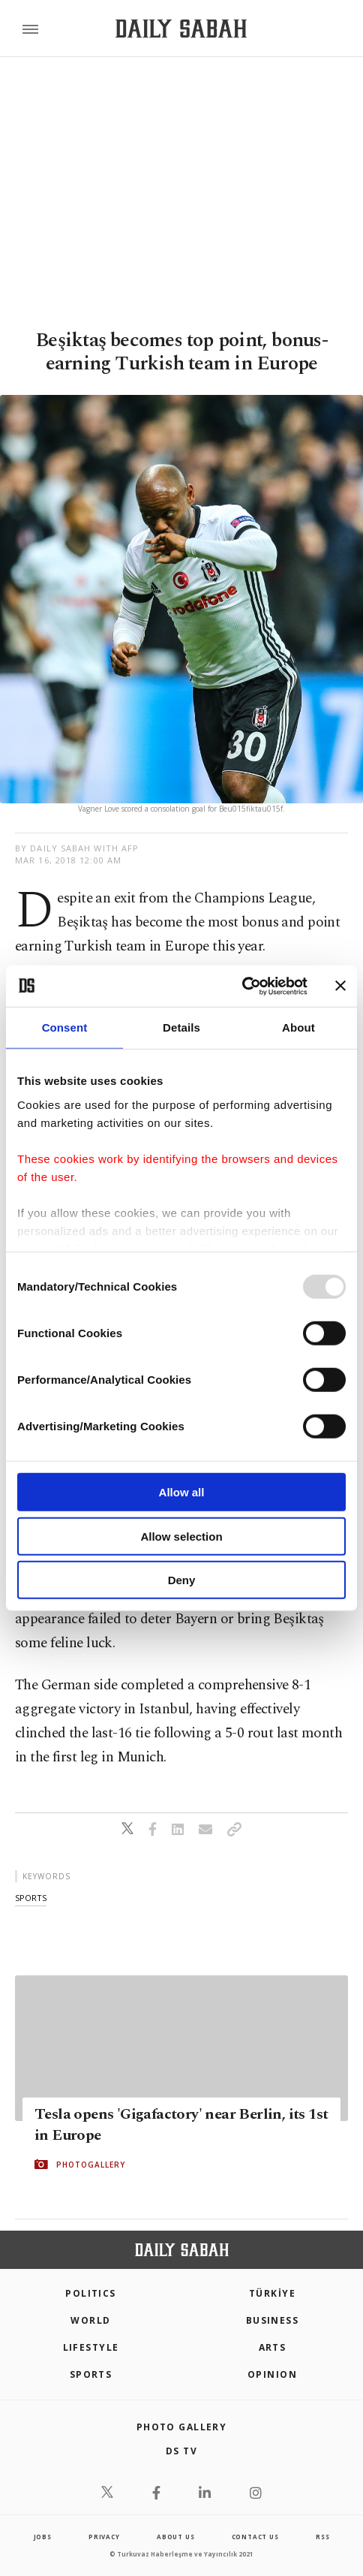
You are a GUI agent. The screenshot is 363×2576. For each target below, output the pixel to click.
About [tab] (298, 1027)
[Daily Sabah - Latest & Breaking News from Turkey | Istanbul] (181, 29)
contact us (255, 2536)
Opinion (272, 2374)
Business (272, 2320)
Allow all (182, 1492)
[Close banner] (340, 986)
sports (30, 1897)
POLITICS (90, 2293)
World (90, 2320)
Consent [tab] (65, 1027)
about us (175, 2536)
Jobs (43, 2536)
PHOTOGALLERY (90, 2164)
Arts (272, 2347)
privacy (104, 2536)
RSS (322, 2536)
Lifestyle (91, 2347)
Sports (91, 2374)
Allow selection (181, 1535)
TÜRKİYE (272, 2293)
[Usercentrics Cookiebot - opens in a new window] (242, 986)
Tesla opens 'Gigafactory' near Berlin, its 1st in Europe (181, 2125)
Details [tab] (181, 1027)
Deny (182, 1580)
